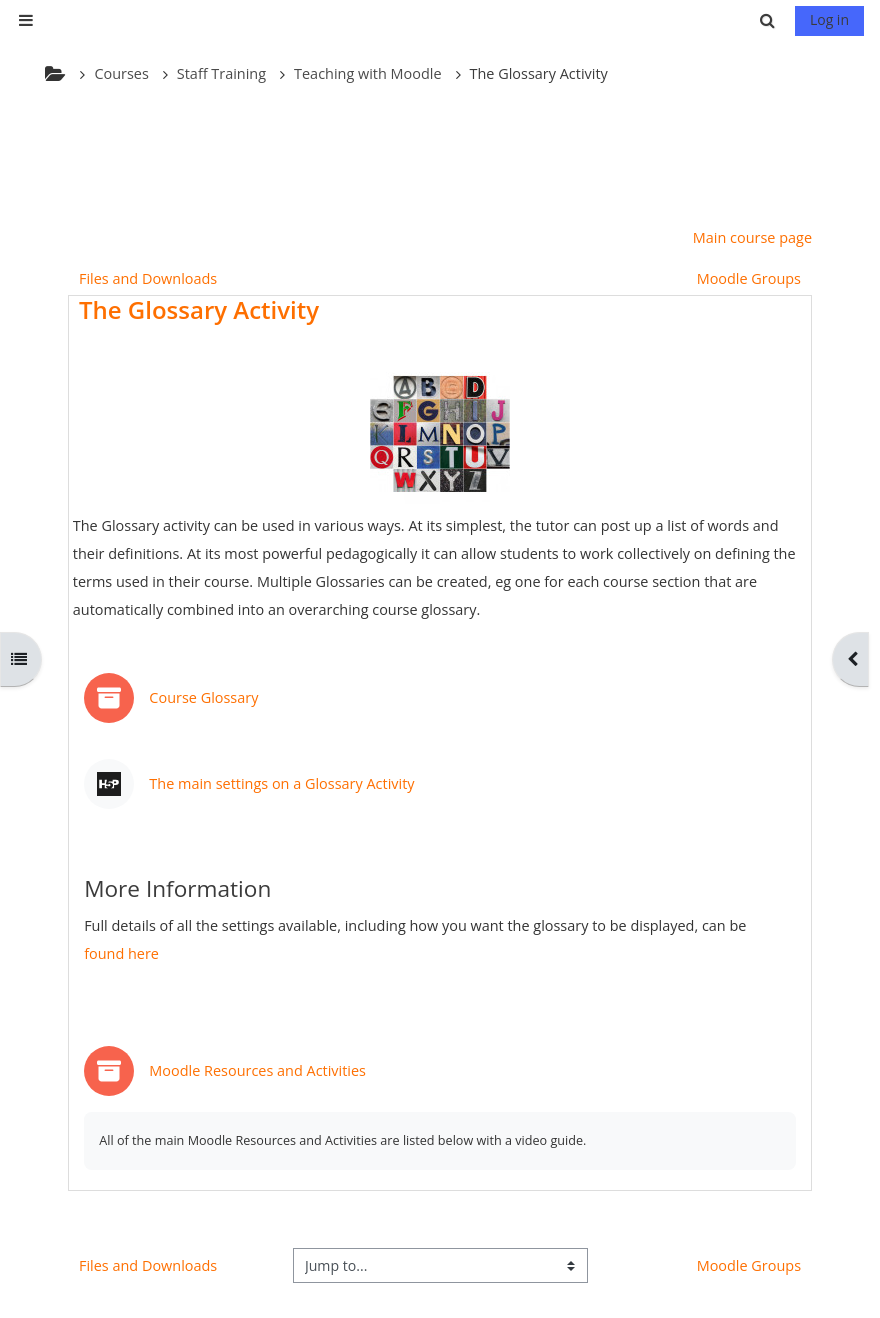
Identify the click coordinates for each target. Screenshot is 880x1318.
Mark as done (738, 687)
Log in (829, 19)
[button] (770, 20)
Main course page (752, 237)
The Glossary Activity (199, 309)
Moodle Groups (749, 278)
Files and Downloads (148, 278)
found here (121, 953)
